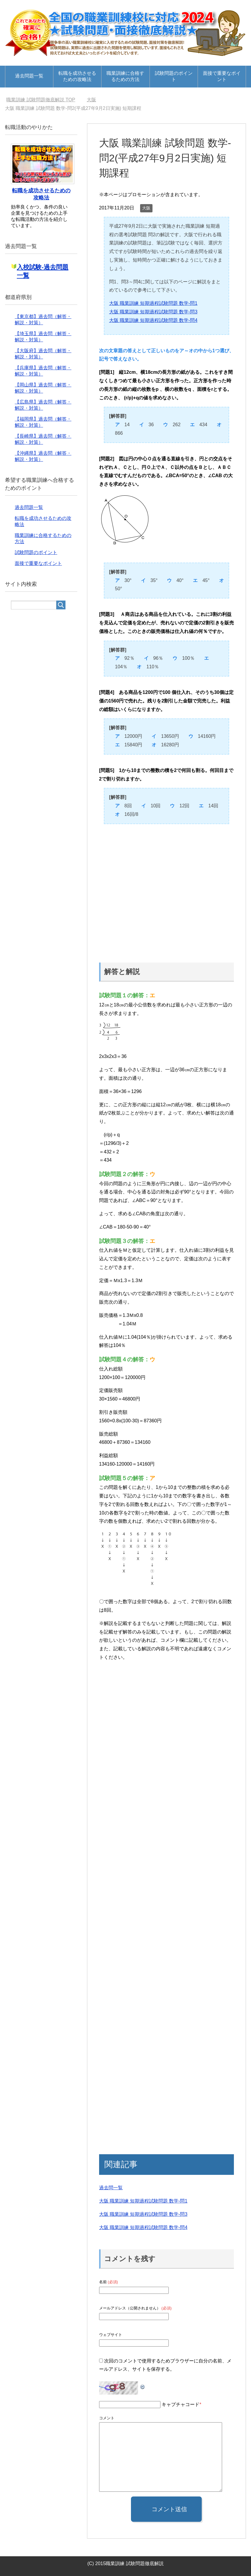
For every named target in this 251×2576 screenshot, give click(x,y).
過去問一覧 (111, 2187)
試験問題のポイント (174, 76)
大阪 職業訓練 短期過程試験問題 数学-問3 (153, 311)
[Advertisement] (166, 890)
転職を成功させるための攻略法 (77, 76)
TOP (40, 99)
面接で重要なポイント (222, 76)
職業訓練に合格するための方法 (125, 76)
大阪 (146, 208)
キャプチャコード (180, 2404)
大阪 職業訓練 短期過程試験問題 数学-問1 (153, 303)
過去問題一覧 (29, 75)
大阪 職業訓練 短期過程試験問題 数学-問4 (153, 320)
